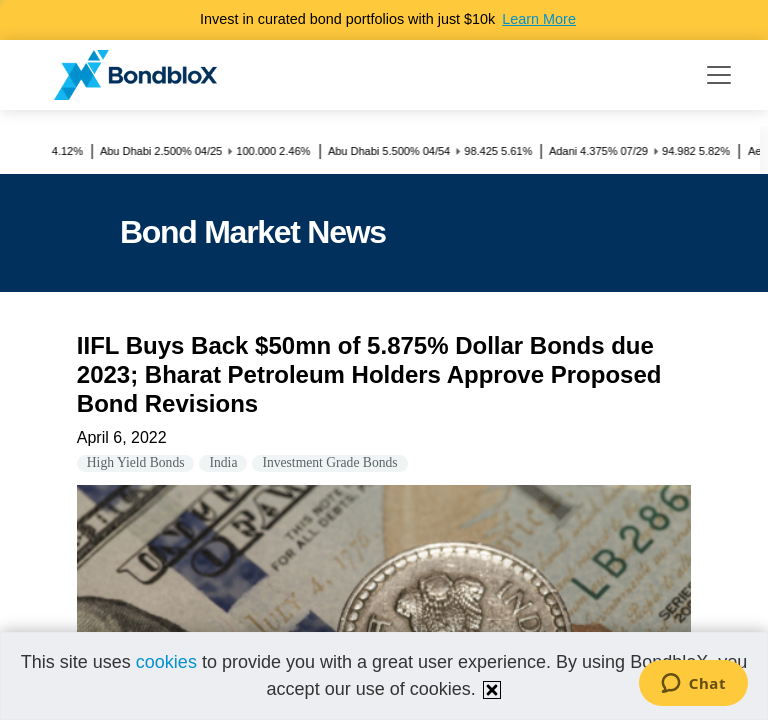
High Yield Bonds (136, 462)
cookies (166, 662)
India (223, 462)
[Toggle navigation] (719, 75)
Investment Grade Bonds (329, 462)
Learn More (539, 19)
